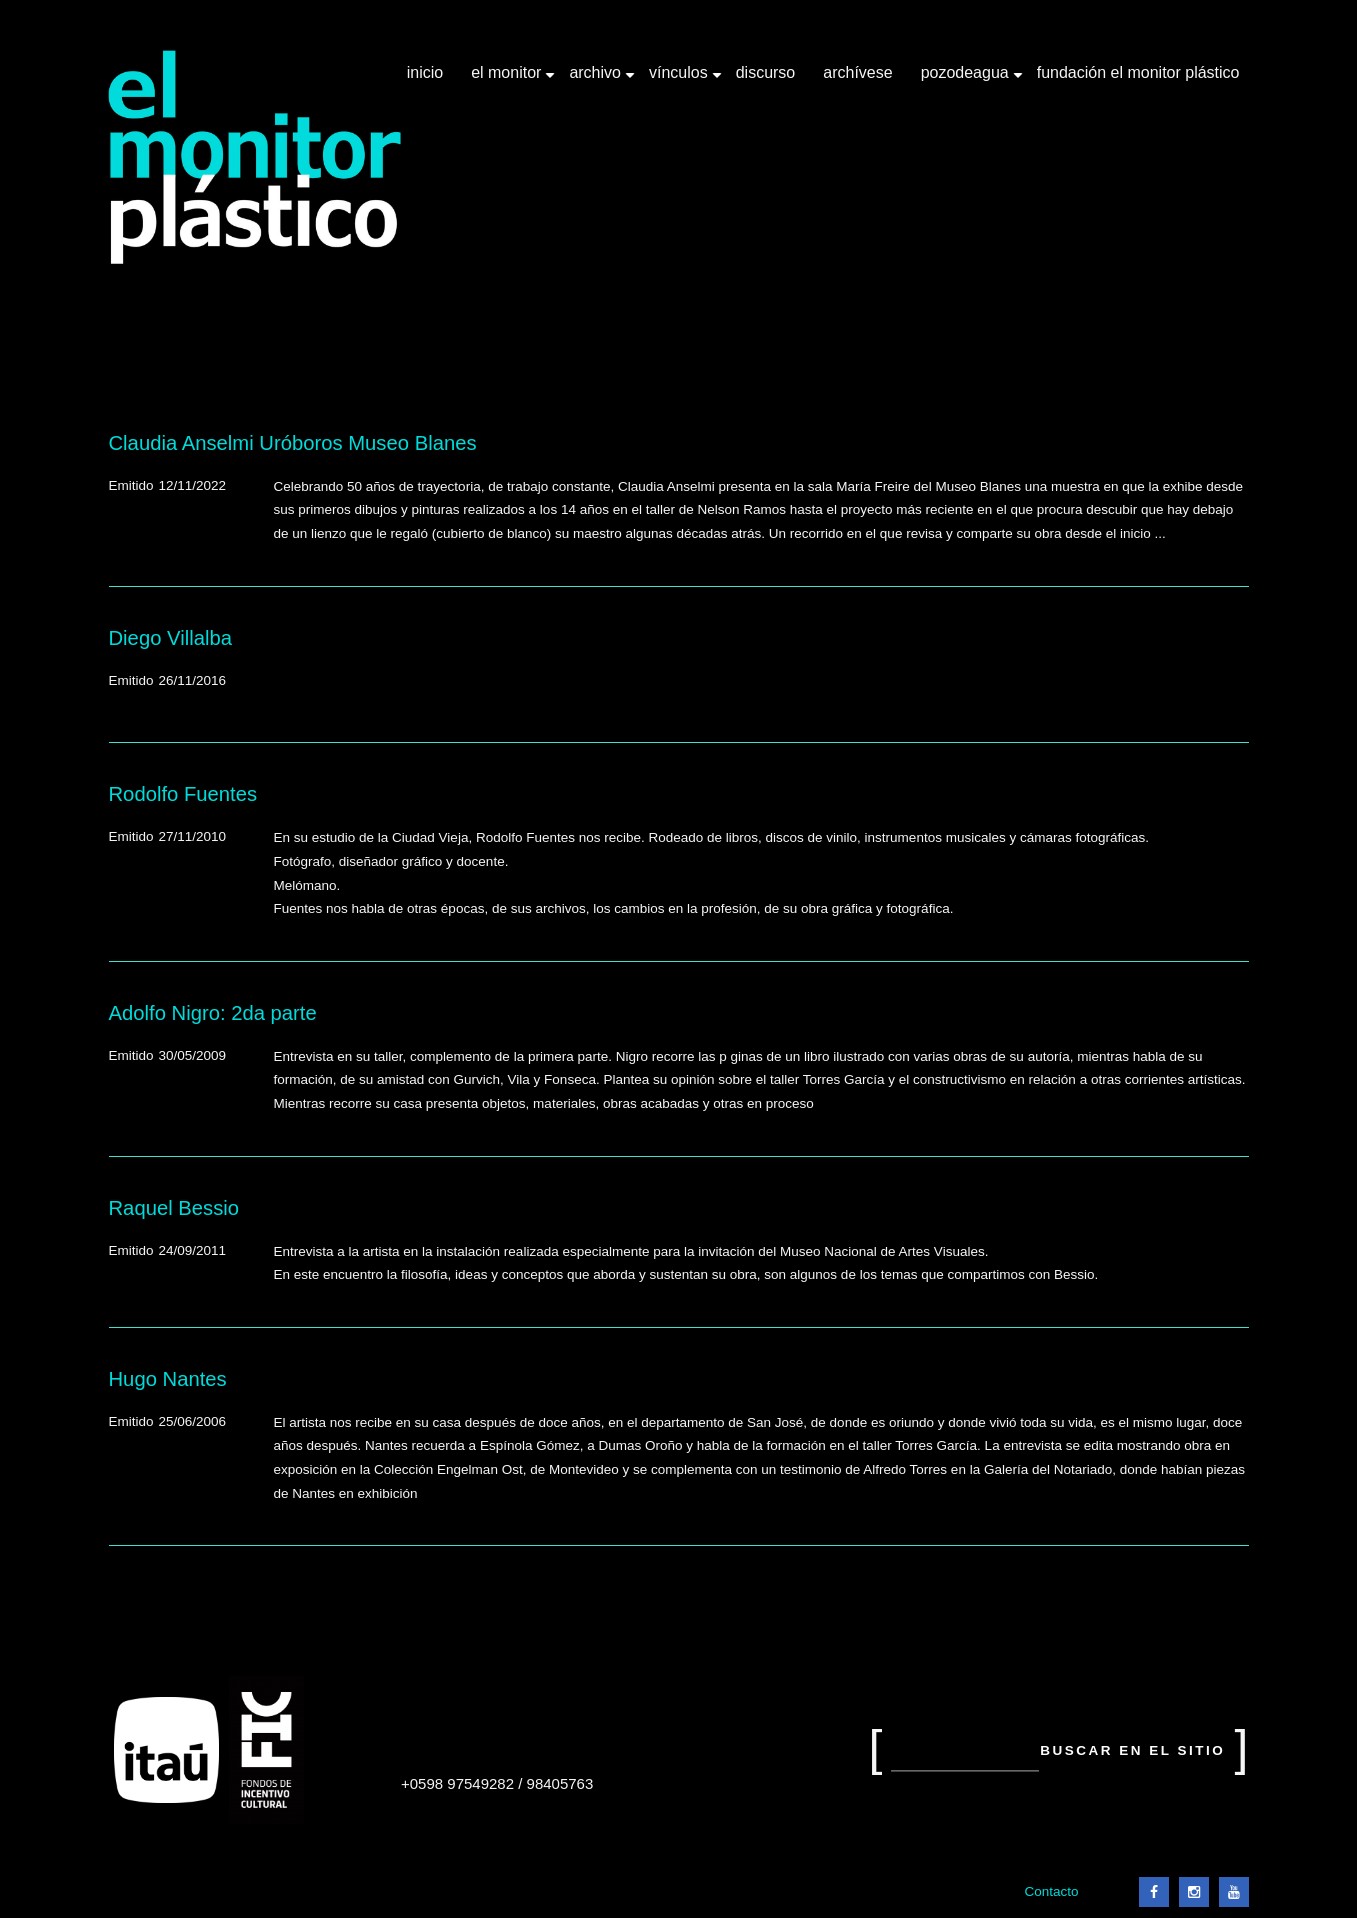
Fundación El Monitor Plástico (1138, 72)
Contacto (1051, 1891)
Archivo (597, 80)
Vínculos (680, 80)
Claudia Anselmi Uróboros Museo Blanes (293, 443)
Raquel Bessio (174, 1208)
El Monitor (508, 80)
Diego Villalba (170, 638)
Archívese (857, 72)
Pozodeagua (967, 80)
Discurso (766, 72)
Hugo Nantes (168, 1379)
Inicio (425, 72)
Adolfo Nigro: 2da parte (213, 1013)
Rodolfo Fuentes (183, 794)
